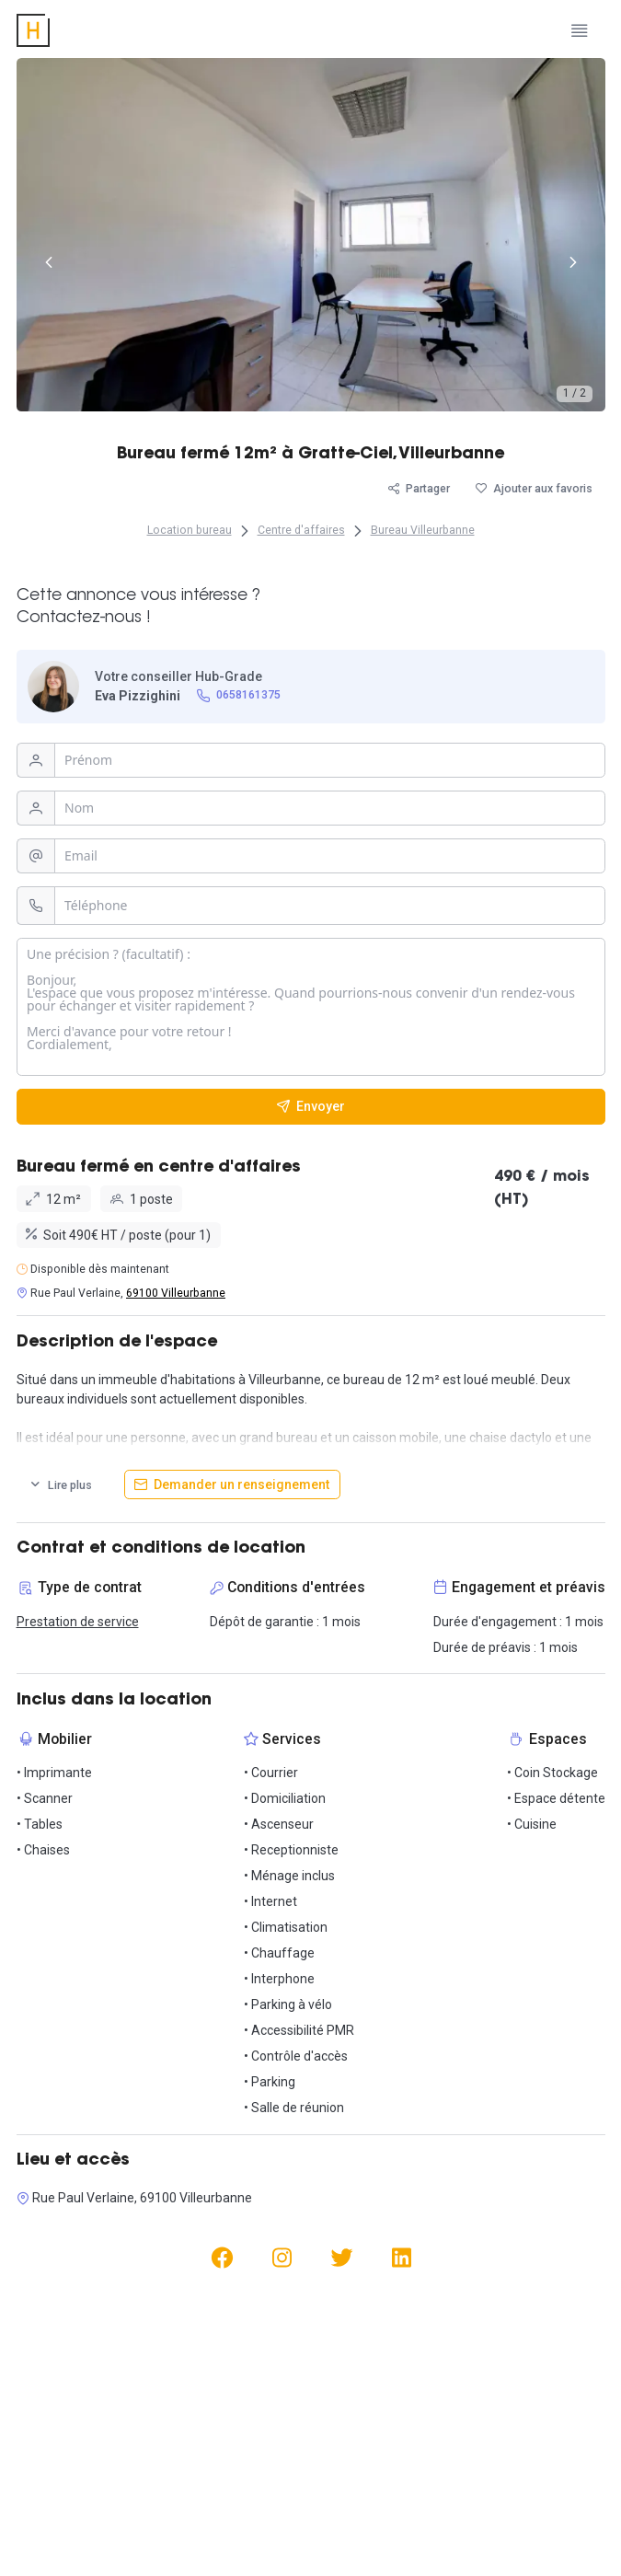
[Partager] (419, 489)
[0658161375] (238, 696)
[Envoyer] (311, 1107)
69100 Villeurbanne (175, 1293)
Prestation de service (78, 1621)
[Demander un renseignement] (232, 1484)
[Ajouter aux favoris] (534, 489)
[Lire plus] (61, 1484)
